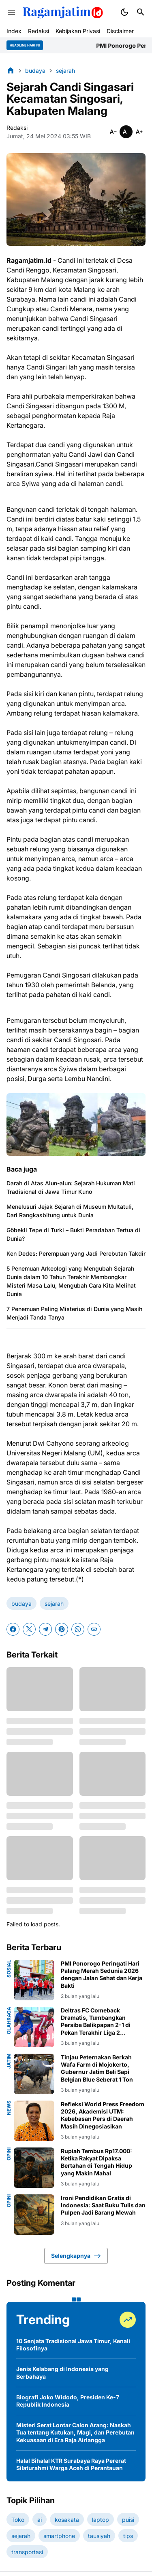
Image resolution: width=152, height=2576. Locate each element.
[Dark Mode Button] (124, 12)
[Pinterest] (61, 1629)
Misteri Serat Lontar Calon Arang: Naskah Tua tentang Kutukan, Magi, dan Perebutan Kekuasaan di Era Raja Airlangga (75, 2432)
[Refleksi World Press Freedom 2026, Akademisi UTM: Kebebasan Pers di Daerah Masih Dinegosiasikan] (34, 2121)
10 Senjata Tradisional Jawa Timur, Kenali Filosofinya (73, 2344)
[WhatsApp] (77, 1629)
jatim (8, 2061)
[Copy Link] (94, 1629)
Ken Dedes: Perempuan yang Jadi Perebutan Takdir (76, 1253)
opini (8, 2153)
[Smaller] (113, 131)
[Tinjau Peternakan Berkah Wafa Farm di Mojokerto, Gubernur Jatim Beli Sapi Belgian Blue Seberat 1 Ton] (34, 2074)
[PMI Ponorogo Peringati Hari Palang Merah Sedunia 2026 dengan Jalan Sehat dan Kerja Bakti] (34, 1980)
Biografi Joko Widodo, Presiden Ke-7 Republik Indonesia (67, 2401)
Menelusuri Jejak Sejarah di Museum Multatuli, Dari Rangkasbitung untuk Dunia (69, 1210)
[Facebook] (12, 1629)
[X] (29, 1629)
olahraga (8, 2020)
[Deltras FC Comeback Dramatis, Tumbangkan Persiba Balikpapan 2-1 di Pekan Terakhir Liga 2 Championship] (34, 2027)
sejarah (54, 1603)
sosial (8, 1969)
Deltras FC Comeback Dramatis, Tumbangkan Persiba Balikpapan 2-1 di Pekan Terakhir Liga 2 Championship (96, 2021)
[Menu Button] (11, 12)
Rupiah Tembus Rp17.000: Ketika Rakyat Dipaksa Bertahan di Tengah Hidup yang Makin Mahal (96, 2162)
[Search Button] (141, 12)
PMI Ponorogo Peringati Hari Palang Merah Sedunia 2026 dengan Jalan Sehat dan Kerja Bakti (101, 1974)
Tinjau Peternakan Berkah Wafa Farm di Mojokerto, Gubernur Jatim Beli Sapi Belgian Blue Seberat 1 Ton (97, 2068)
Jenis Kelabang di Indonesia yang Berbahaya (62, 2372)
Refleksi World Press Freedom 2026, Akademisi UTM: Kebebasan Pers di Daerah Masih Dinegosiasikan (102, 2115)
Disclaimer (120, 30)
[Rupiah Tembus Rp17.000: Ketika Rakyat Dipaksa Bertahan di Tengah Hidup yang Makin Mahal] (34, 2167)
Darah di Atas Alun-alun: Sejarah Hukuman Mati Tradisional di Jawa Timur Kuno (70, 1187)
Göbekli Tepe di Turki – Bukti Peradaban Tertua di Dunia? (73, 1234)
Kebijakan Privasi (78, 30)
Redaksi (38, 30)
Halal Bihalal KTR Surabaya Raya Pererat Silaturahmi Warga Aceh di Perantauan (71, 2464)
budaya (21, 1603)
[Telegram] (45, 1629)
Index (13, 30)
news (8, 2108)
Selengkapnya (76, 2255)
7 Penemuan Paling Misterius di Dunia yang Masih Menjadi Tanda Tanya (74, 1313)
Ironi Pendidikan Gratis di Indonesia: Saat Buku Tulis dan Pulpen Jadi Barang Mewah (103, 2205)
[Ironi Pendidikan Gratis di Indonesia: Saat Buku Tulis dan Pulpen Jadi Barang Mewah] (34, 2214)
